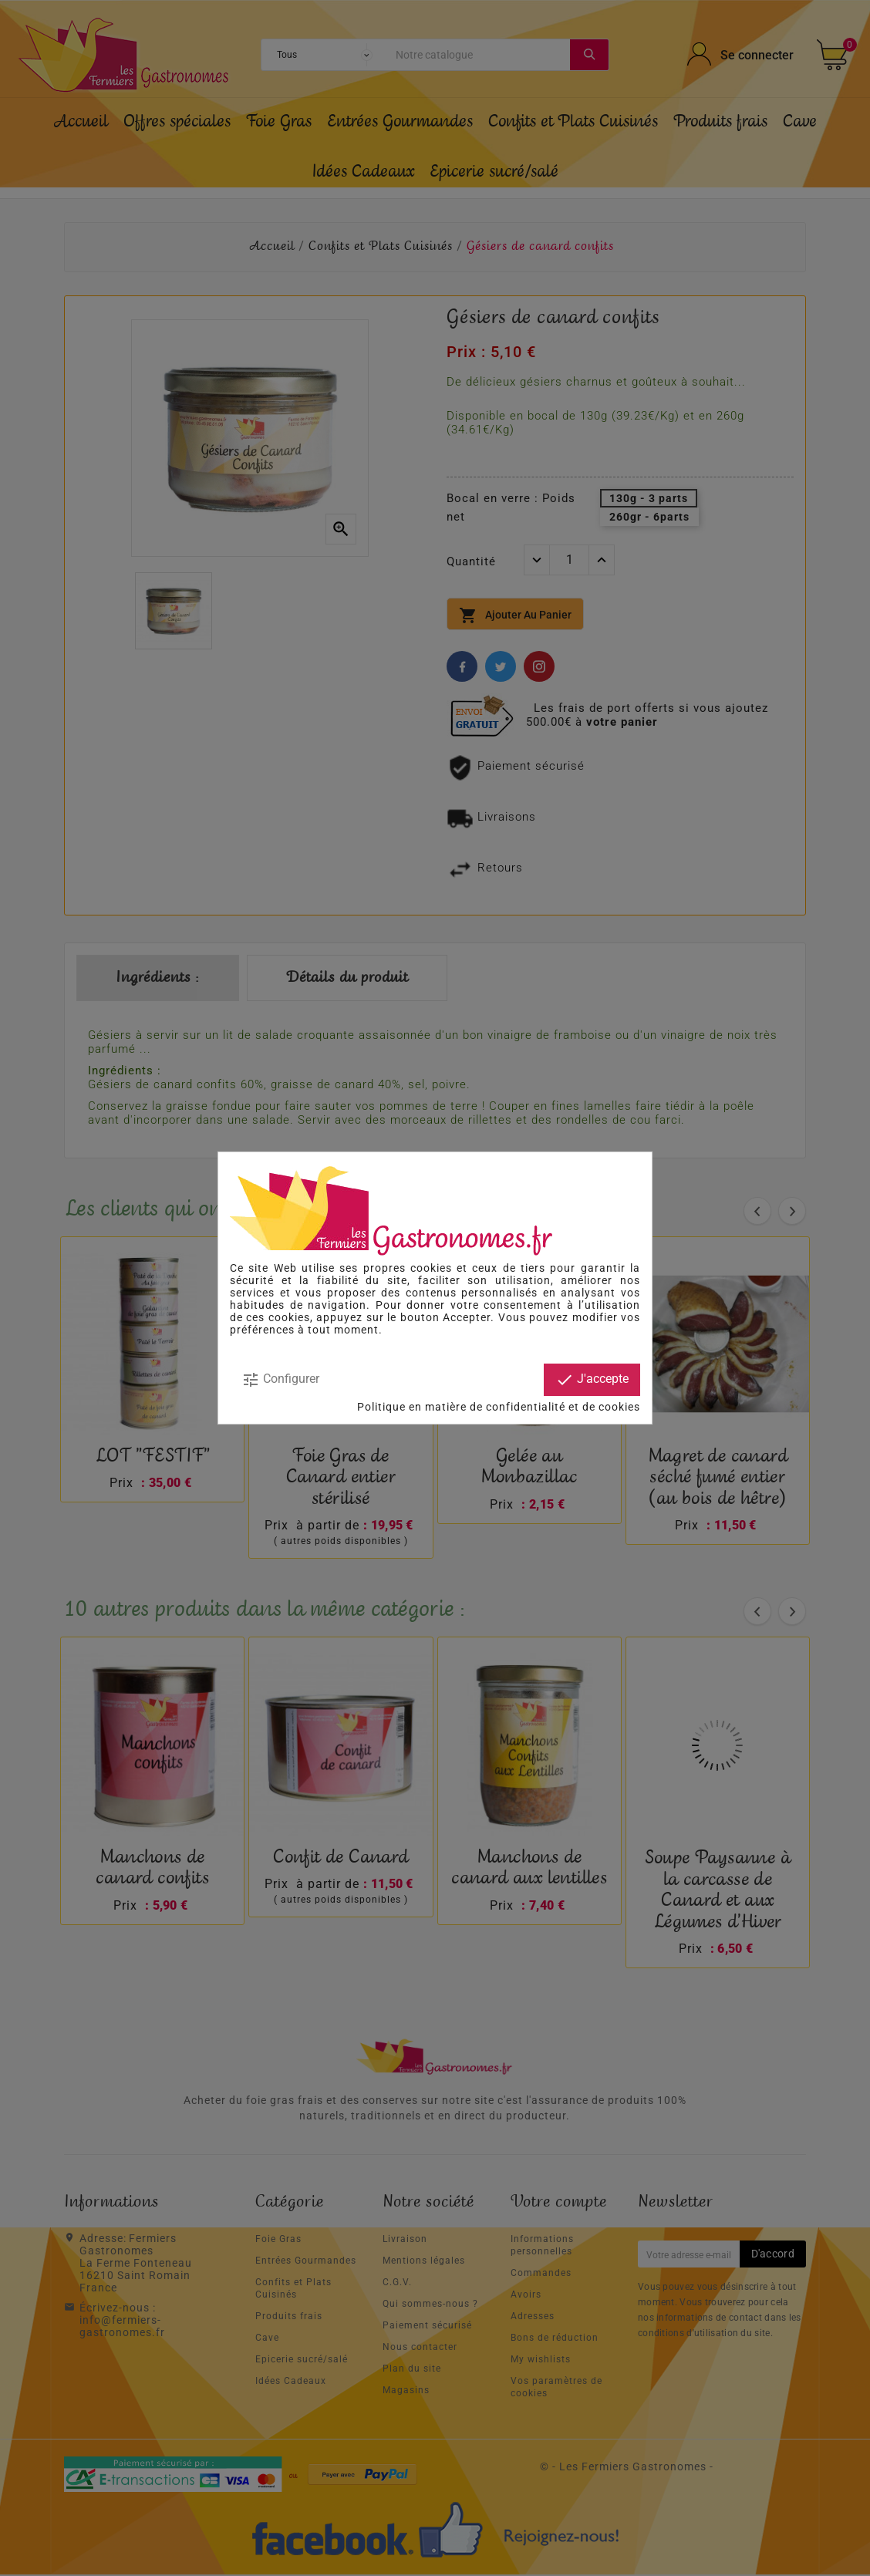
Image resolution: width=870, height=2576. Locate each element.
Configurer (280, 1380)
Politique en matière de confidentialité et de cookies (498, 1407)
